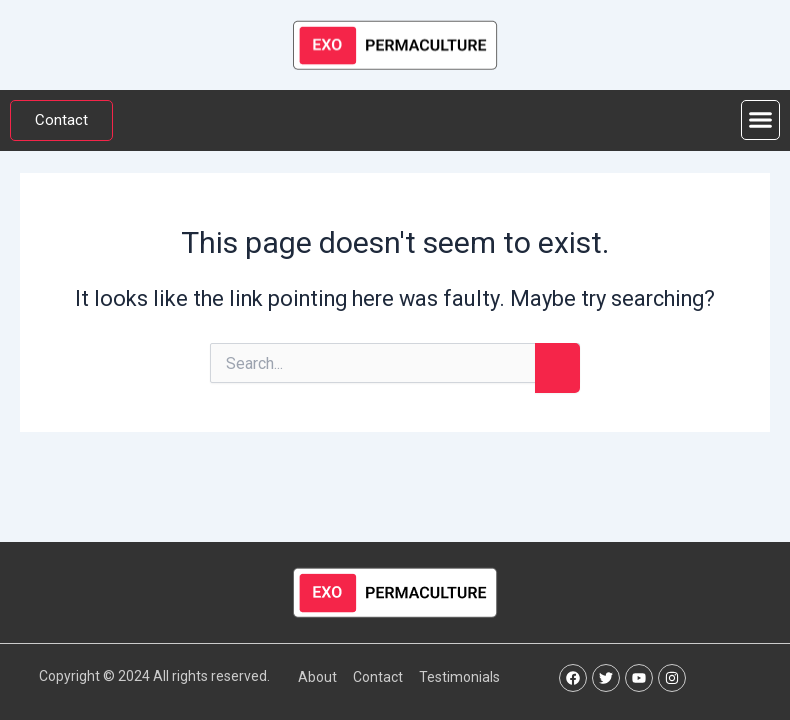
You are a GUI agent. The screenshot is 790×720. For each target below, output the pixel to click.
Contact (378, 677)
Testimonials (459, 677)
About (317, 677)
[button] (761, 120)
